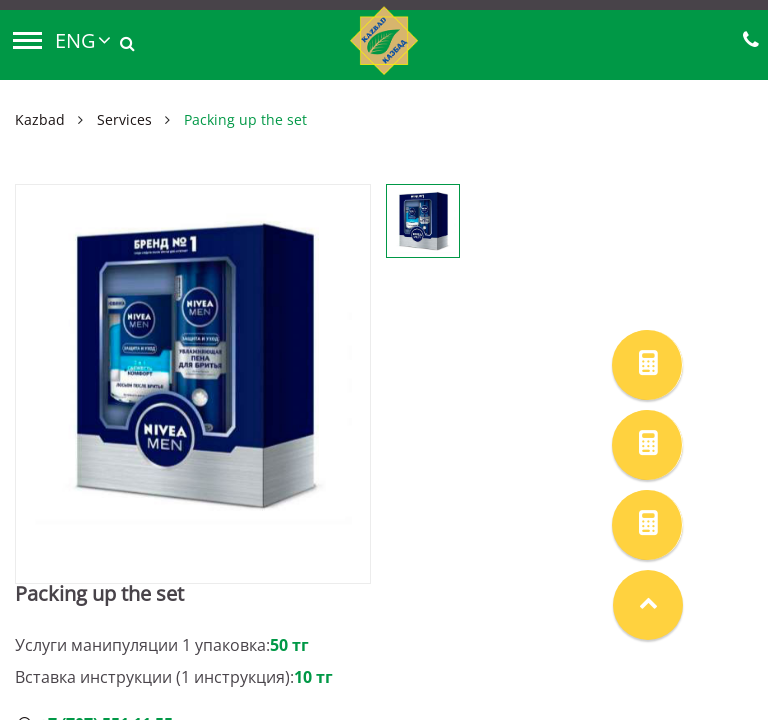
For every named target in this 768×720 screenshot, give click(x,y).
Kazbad (40, 119)
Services (124, 119)
